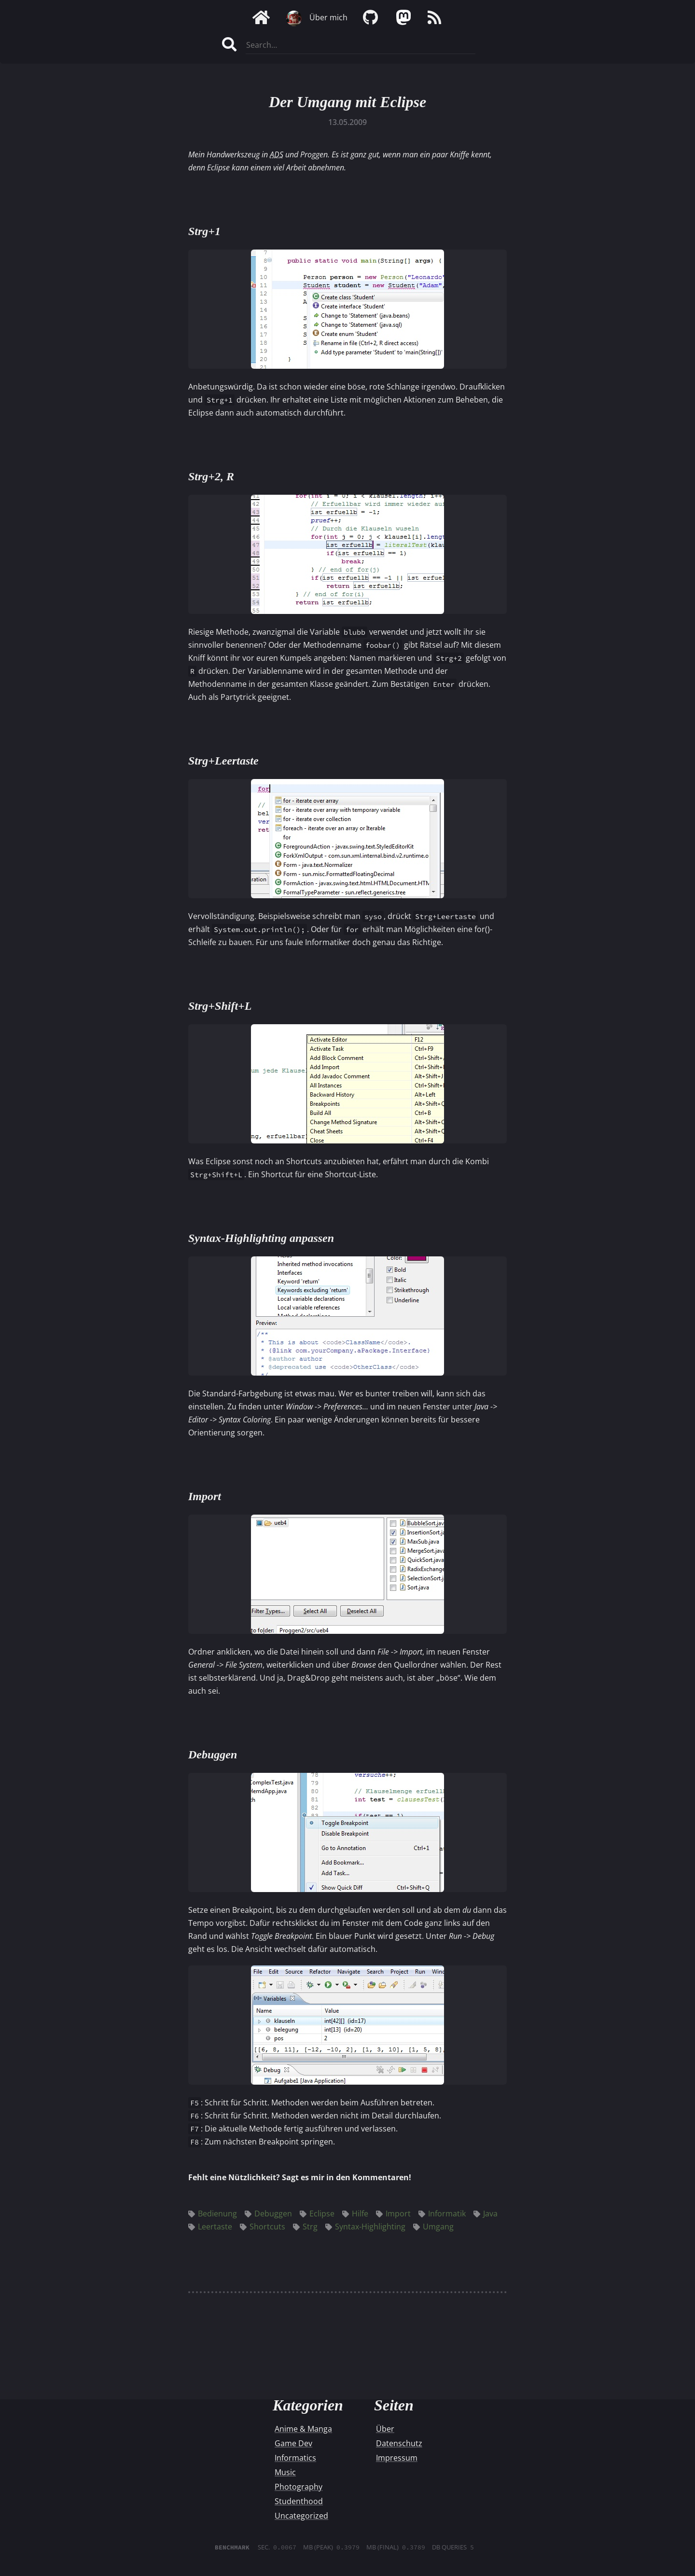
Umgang (433, 2226)
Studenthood (299, 2501)
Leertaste (210, 2226)
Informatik (442, 2213)
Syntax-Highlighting (365, 2226)
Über (385, 2428)
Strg (305, 2226)
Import (393, 2213)
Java (485, 2213)
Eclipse (317, 2213)
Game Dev (293, 2443)
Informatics (295, 2457)
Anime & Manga (303, 2428)
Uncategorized (301, 2515)
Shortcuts (262, 2226)
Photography (298, 2486)
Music (285, 2472)
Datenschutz (399, 2443)
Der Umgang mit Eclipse (347, 102)
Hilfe (355, 2213)
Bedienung (212, 2213)
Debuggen (268, 2213)
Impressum (396, 2457)
